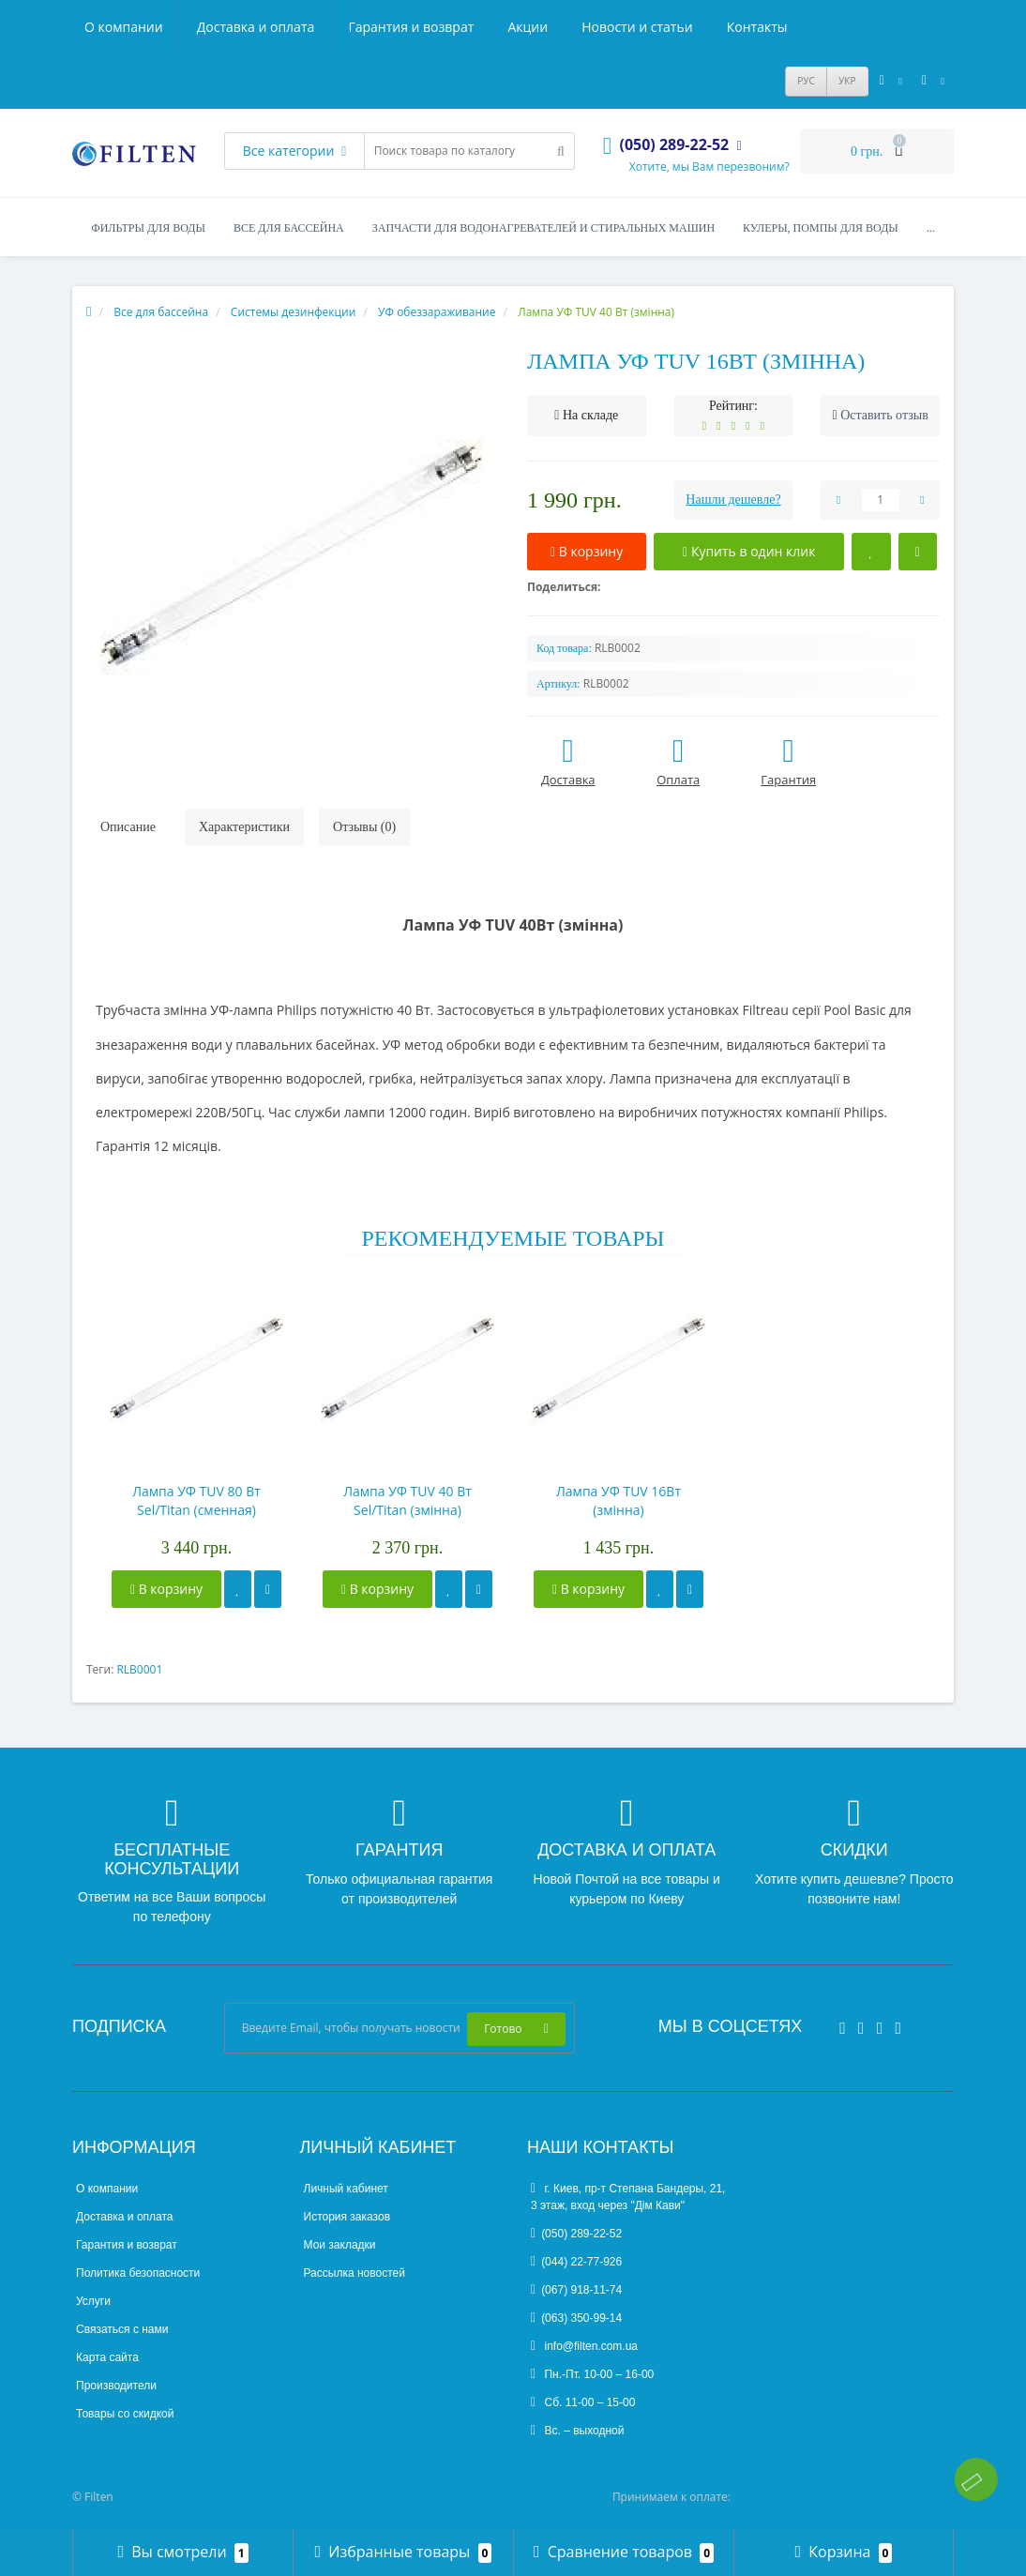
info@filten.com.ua (584, 2346)
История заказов (347, 2216)
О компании (123, 27)
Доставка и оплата (256, 27)
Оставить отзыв (884, 415)
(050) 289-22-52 (576, 2233)
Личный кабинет (346, 2188)
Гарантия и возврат (411, 27)
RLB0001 (139, 1669)
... (931, 228)
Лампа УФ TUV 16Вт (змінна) (618, 1500)
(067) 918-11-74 (576, 2289)
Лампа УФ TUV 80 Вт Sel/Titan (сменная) (196, 1500)
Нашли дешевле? (733, 499)
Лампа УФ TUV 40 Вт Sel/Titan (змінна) (407, 1500)
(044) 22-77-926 (576, 2261)
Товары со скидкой (125, 2413)
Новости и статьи (636, 27)
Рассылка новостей (354, 2273)
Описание (128, 827)
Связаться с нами (122, 2329)
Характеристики (244, 827)
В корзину (166, 1589)
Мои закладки (340, 2244)
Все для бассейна (289, 228)
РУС (806, 80)
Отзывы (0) (364, 827)
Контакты (757, 27)
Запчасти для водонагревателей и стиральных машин (543, 228)
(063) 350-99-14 (576, 2318)
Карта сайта (107, 2357)
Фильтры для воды (148, 228)
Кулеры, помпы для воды (820, 228)
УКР (847, 80)
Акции (527, 27)
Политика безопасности (138, 2273)
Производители (116, 2385)
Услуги (93, 2301)
